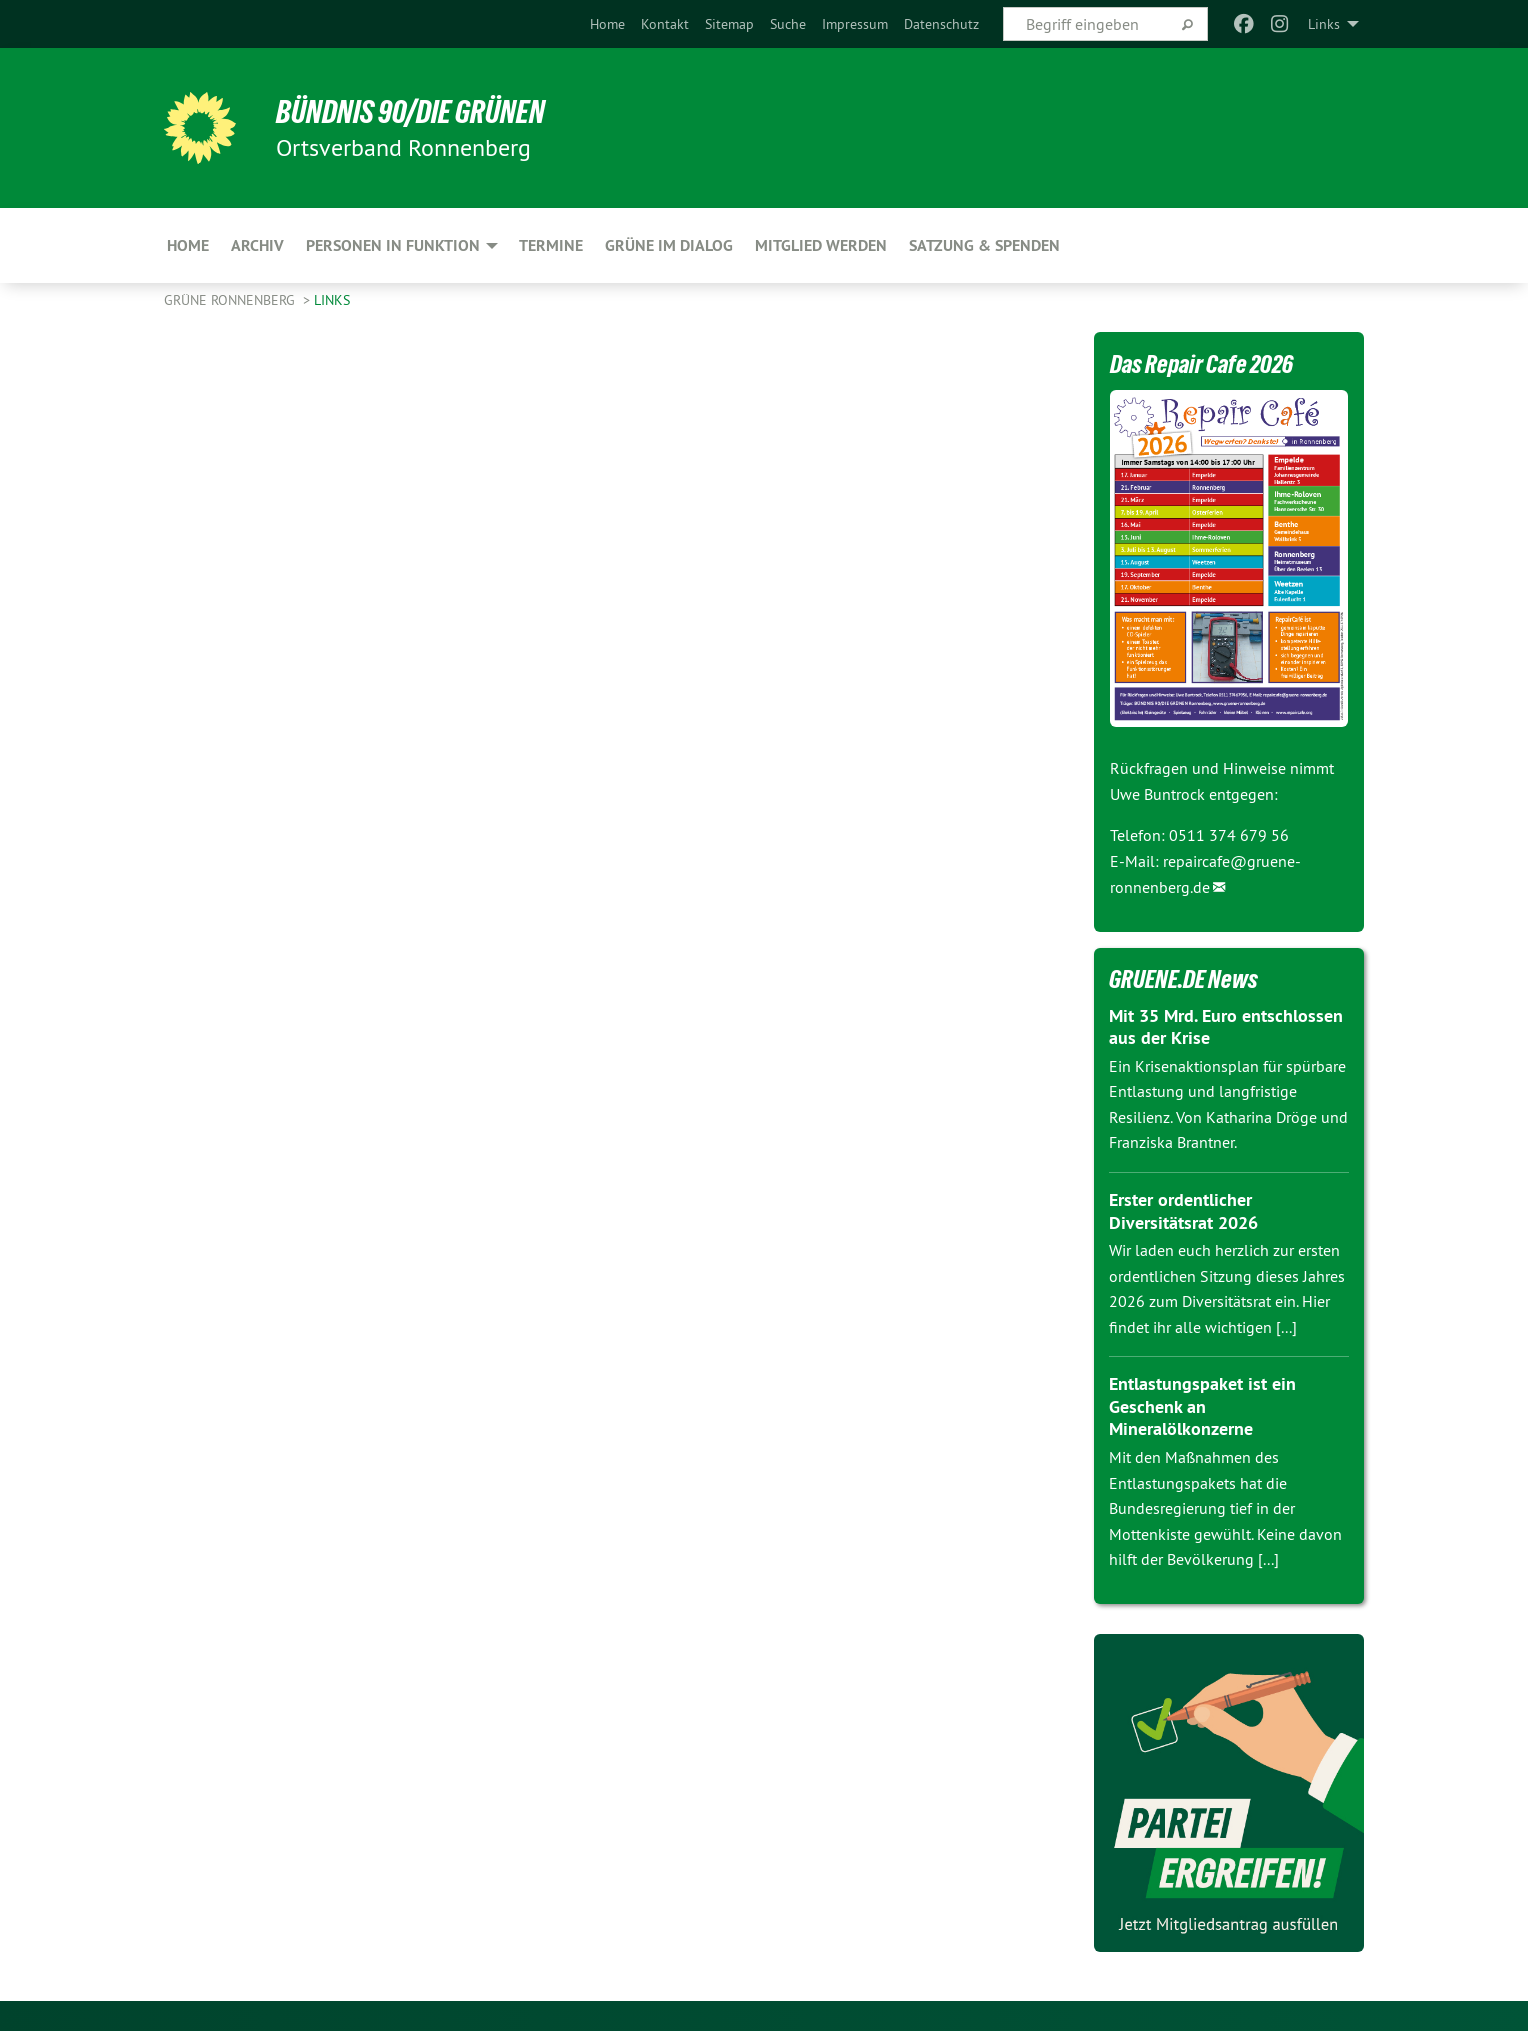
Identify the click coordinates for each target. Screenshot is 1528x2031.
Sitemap (729, 24)
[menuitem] (607, 24)
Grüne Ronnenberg (231, 300)
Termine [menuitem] (551, 245)
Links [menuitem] (1324, 24)
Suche (788, 24)
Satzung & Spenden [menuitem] (984, 245)
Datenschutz (941, 24)
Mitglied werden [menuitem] (821, 245)
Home (607, 24)
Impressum (855, 24)
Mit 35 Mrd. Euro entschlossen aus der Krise (1226, 1027)
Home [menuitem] (188, 245)
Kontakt (665, 24)
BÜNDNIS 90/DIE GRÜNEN (410, 112)
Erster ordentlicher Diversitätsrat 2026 (1183, 1211)
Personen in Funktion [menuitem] (393, 245)
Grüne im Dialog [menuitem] (669, 245)
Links (332, 300)
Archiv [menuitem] (257, 245)
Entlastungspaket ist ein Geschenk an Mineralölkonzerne (1202, 1406)
